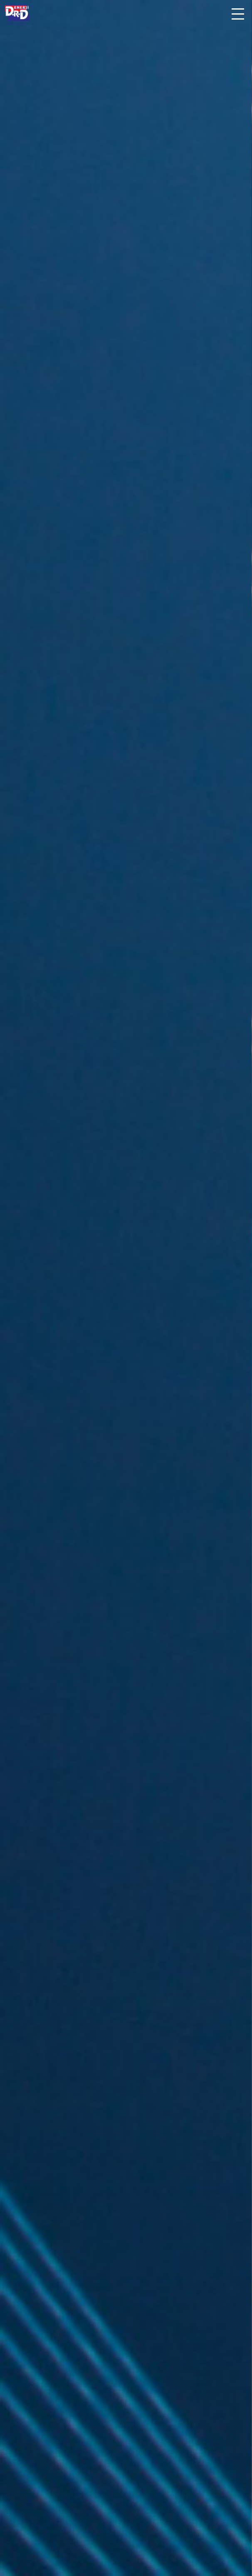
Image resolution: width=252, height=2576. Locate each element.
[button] (237, 10)
